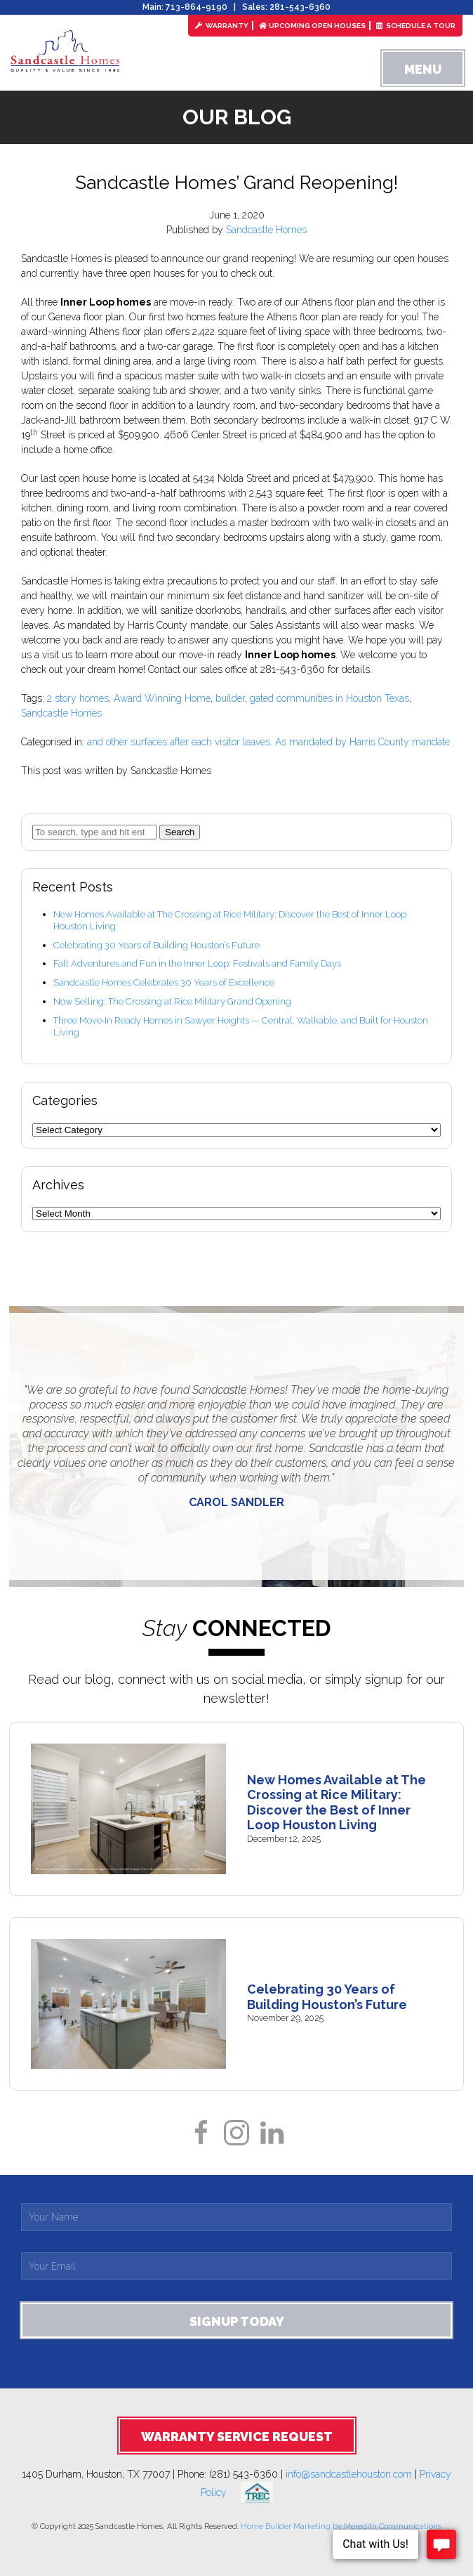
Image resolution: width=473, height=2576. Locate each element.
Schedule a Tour (415, 26)
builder (230, 698)
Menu (422, 69)
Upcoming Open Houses (312, 26)
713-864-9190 (196, 7)
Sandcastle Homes (266, 229)
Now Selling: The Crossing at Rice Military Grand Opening (172, 1001)
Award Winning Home (162, 698)
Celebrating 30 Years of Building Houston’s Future (156, 945)
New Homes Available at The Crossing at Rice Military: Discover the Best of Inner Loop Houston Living (336, 1802)
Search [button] (179, 832)
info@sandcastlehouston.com (349, 2474)
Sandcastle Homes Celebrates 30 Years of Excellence (163, 982)
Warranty (221, 26)
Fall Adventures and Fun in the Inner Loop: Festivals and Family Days (197, 963)
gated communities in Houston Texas (329, 698)
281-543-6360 (300, 7)
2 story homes (78, 698)
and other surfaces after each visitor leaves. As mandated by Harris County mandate (268, 741)
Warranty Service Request (237, 2436)
